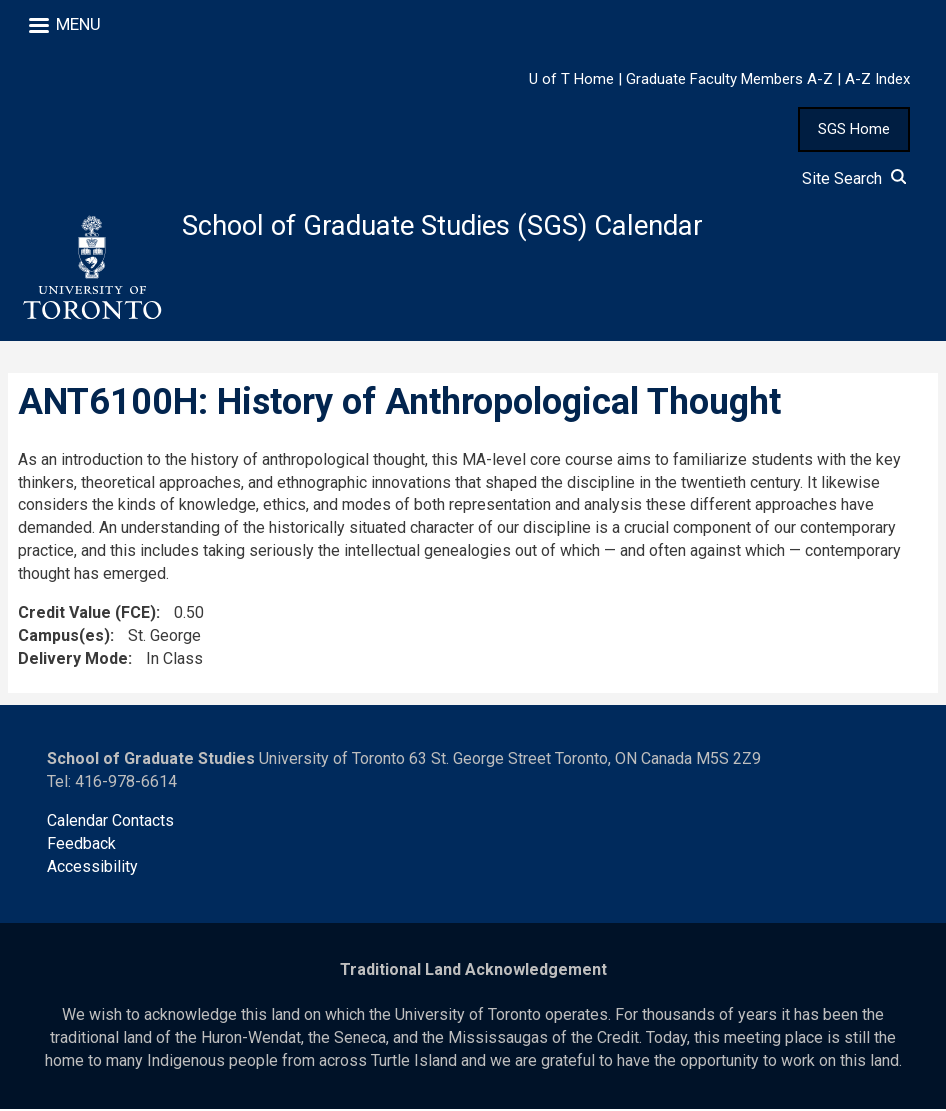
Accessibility (92, 868)
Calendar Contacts (110, 822)
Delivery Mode (73, 660)
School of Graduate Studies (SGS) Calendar (451, 226)
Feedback (81, 845)
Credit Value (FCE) (87, 614)
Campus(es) (64, 637)
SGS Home (854, 129)
